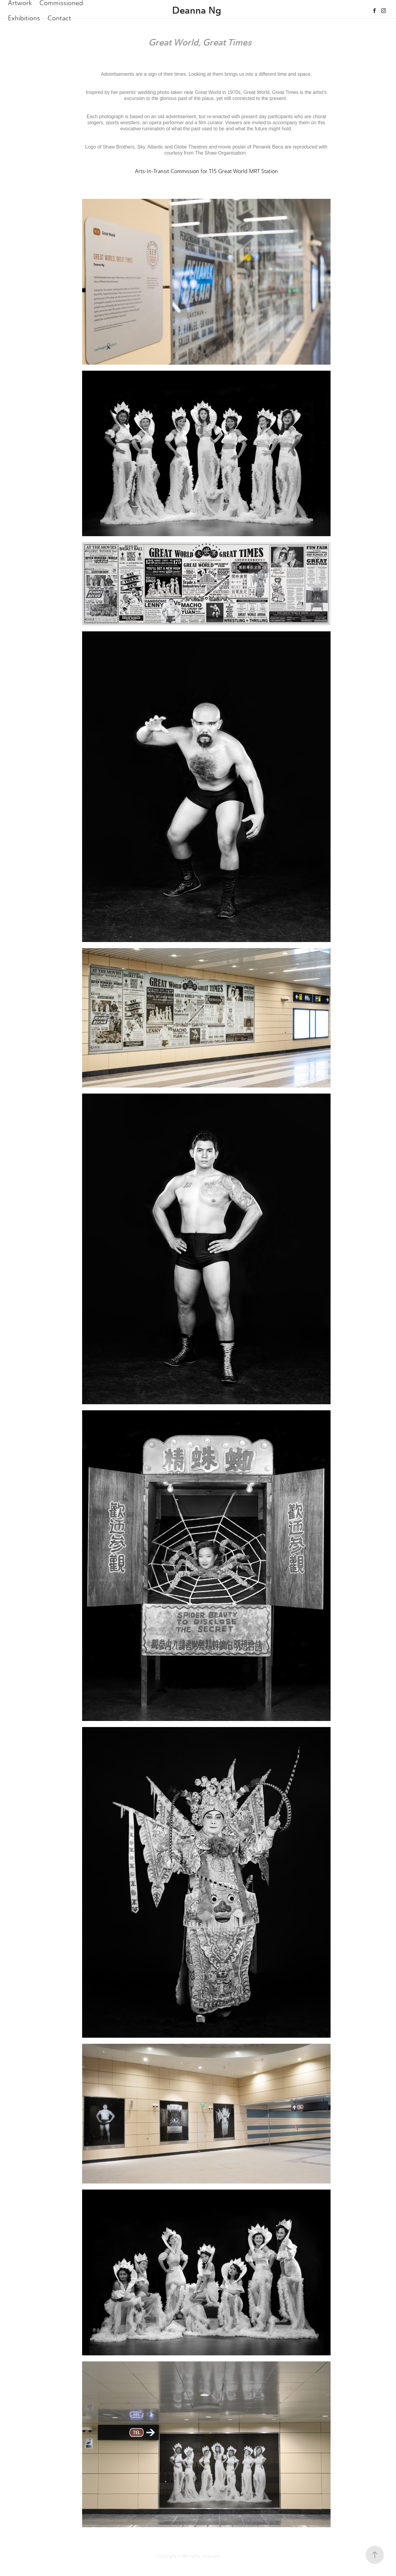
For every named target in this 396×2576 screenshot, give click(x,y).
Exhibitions (24, 18)
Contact (59, 18)
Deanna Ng (196, 10)
